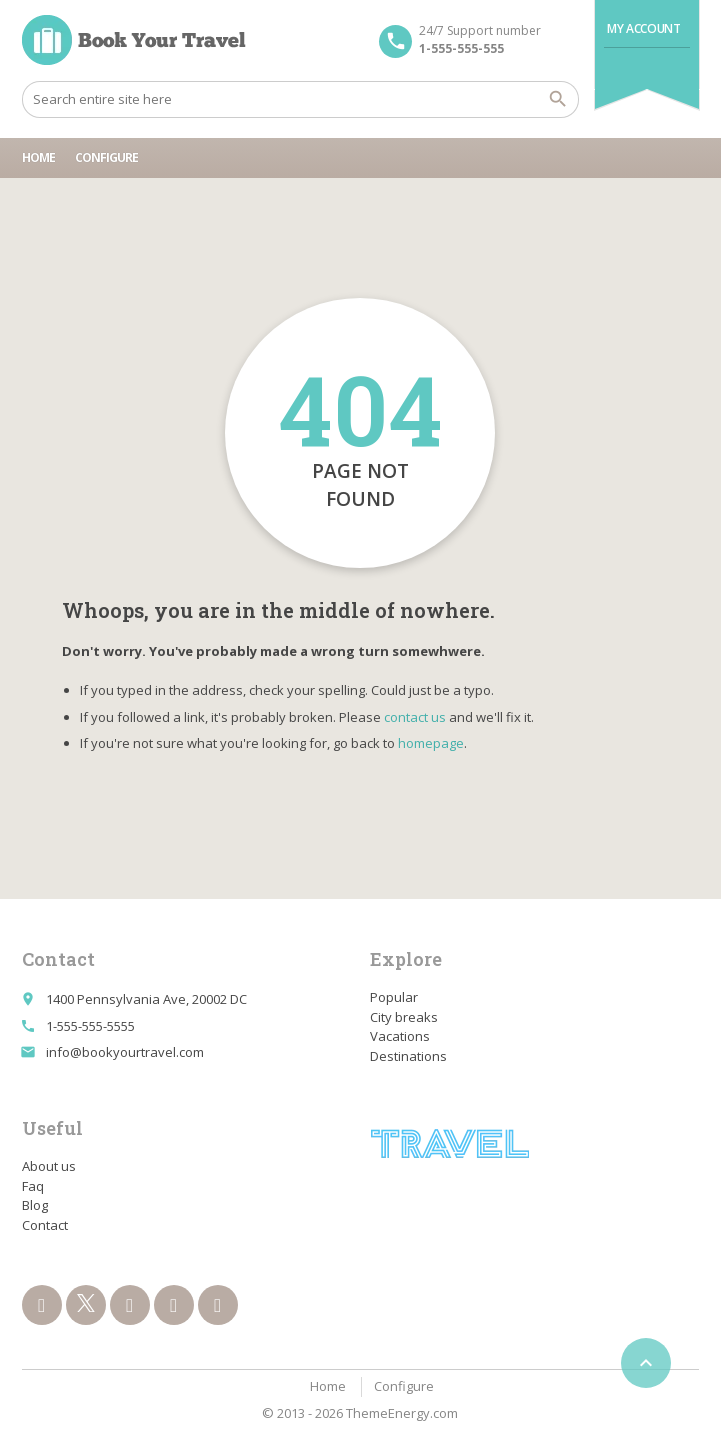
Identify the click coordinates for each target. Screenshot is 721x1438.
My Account (643, 28)
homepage (431, 743)
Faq (33, 1186)
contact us (415, 717)
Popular (394, 997)
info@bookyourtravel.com (125, 1052)
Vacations (400, 1036)
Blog (35, 1205)
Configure (106, 157)
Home (38, 157)
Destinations (408, 1056)
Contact (45, 1225)
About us (49, 1166)
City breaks (404, 1017)
